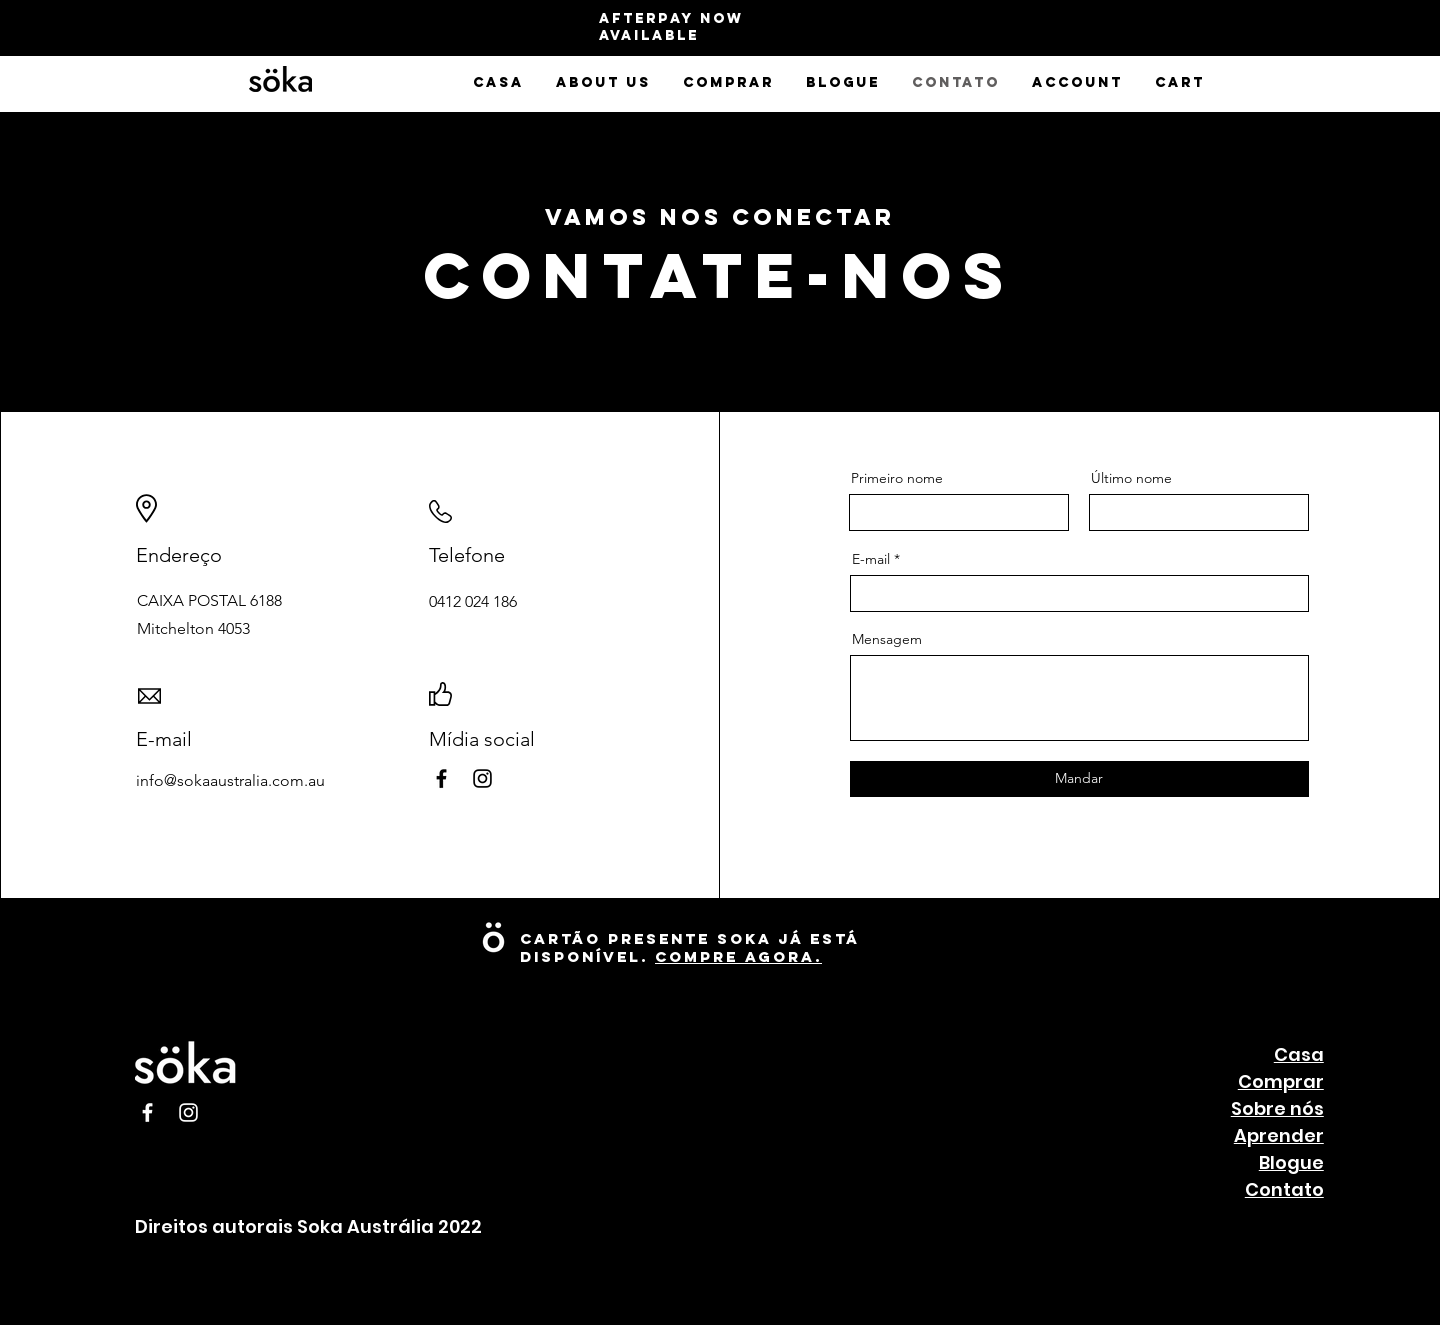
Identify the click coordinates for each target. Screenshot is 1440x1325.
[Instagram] (482, 778)
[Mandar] (1079, 779)
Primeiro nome (897, 478)
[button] (603, 83)
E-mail (871, 559)
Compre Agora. (738, 956)
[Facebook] (441, 778)
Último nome (1131, 478)
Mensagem (887, 639)
